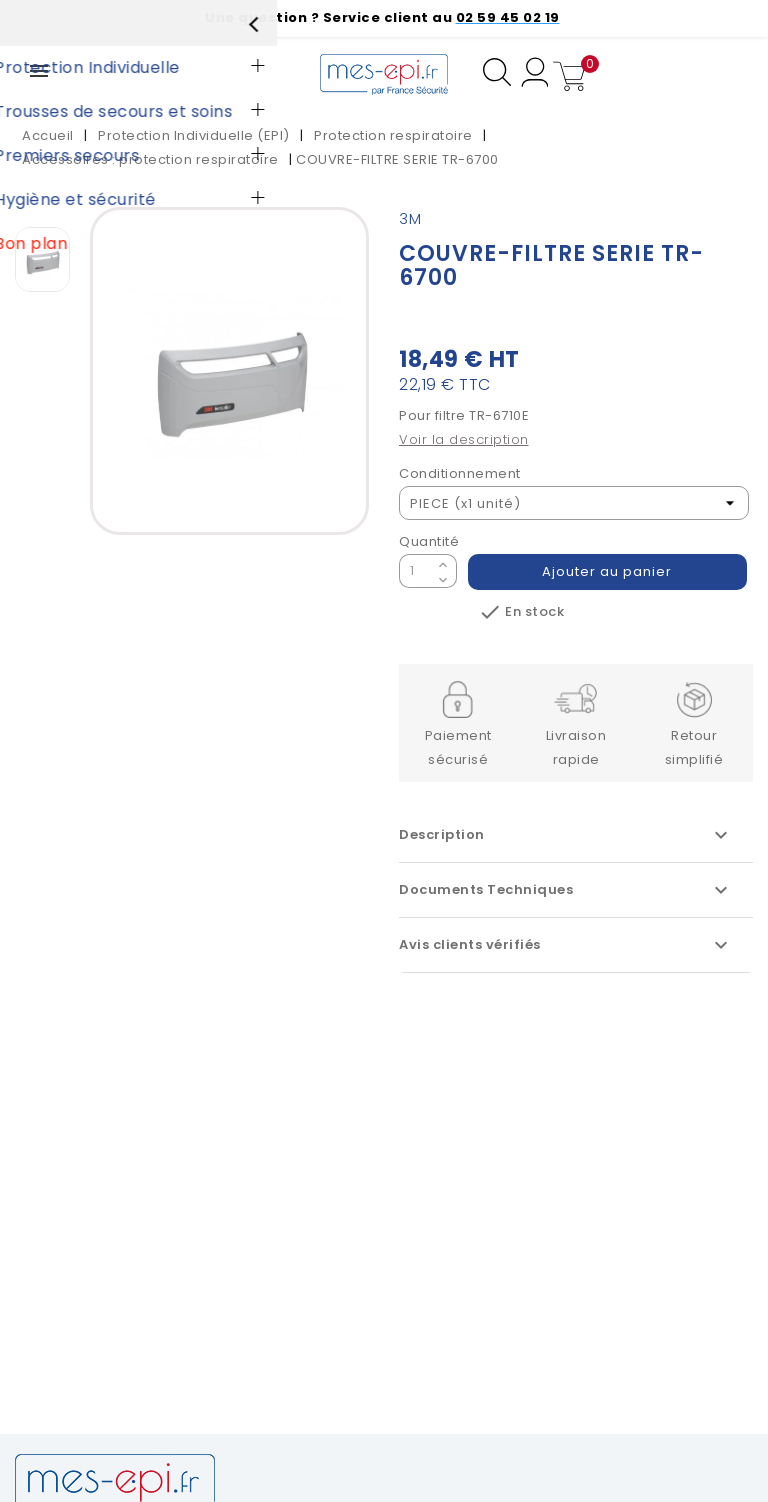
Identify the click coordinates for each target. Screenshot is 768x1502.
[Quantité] (416, 571)
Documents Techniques (566, 890)
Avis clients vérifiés (566, 945)
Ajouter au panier (608, 571)
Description (566, 835)
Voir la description (464, 439)
